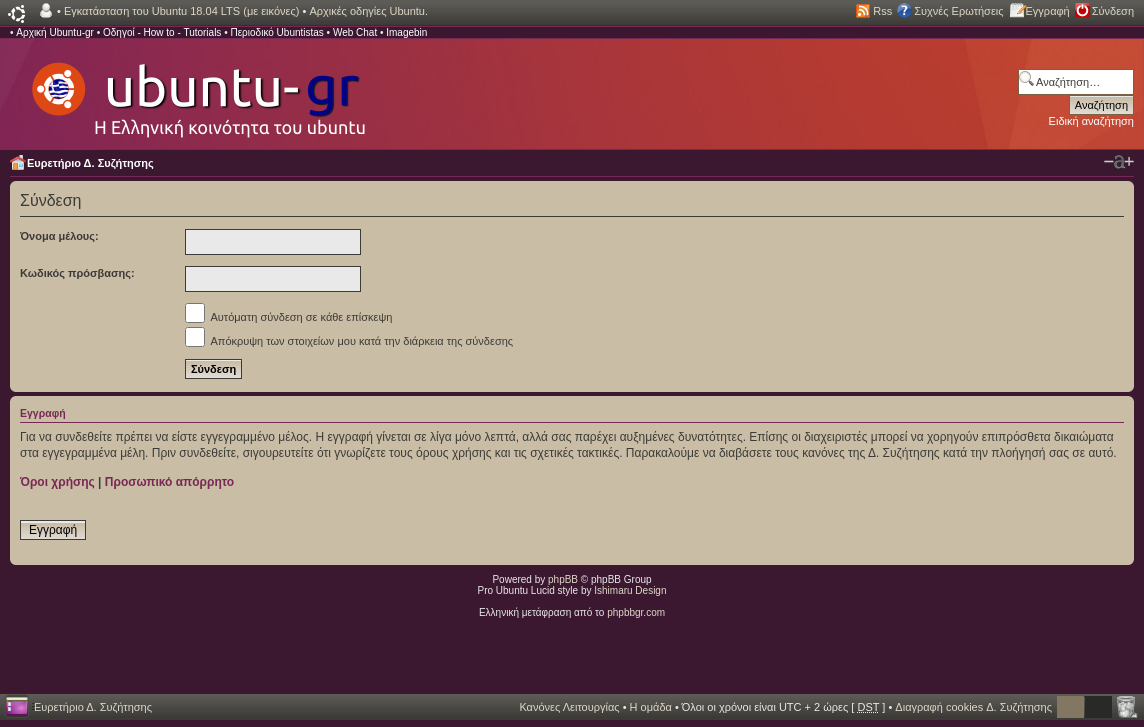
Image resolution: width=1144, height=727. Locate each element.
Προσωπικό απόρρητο (169, 482)
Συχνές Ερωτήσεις (958, 11)
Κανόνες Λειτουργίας (569, 707)
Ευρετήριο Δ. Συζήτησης (90, 163)
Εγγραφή (1048, 11)
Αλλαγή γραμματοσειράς (1119, 162)
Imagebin (406, 32)
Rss (882, 11)
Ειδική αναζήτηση (1091, 121)
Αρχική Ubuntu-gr (55, 32)
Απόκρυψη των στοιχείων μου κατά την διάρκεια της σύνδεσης (349, 341)
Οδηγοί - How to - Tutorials (162, 32)
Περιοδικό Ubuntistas (276, 32)
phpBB (563, 579)
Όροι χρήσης (57, 482)
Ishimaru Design (630, 590)
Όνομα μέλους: (59, 236)
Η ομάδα (651, 707)
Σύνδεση (1113, 11)
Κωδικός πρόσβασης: (77, 273)
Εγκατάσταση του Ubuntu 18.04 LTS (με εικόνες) (181, 11)
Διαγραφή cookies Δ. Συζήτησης (973, 707)
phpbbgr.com (636, 612)
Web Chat (355, 32)
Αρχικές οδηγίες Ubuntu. (368, 11)
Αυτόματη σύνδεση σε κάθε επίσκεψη (288, 317)
